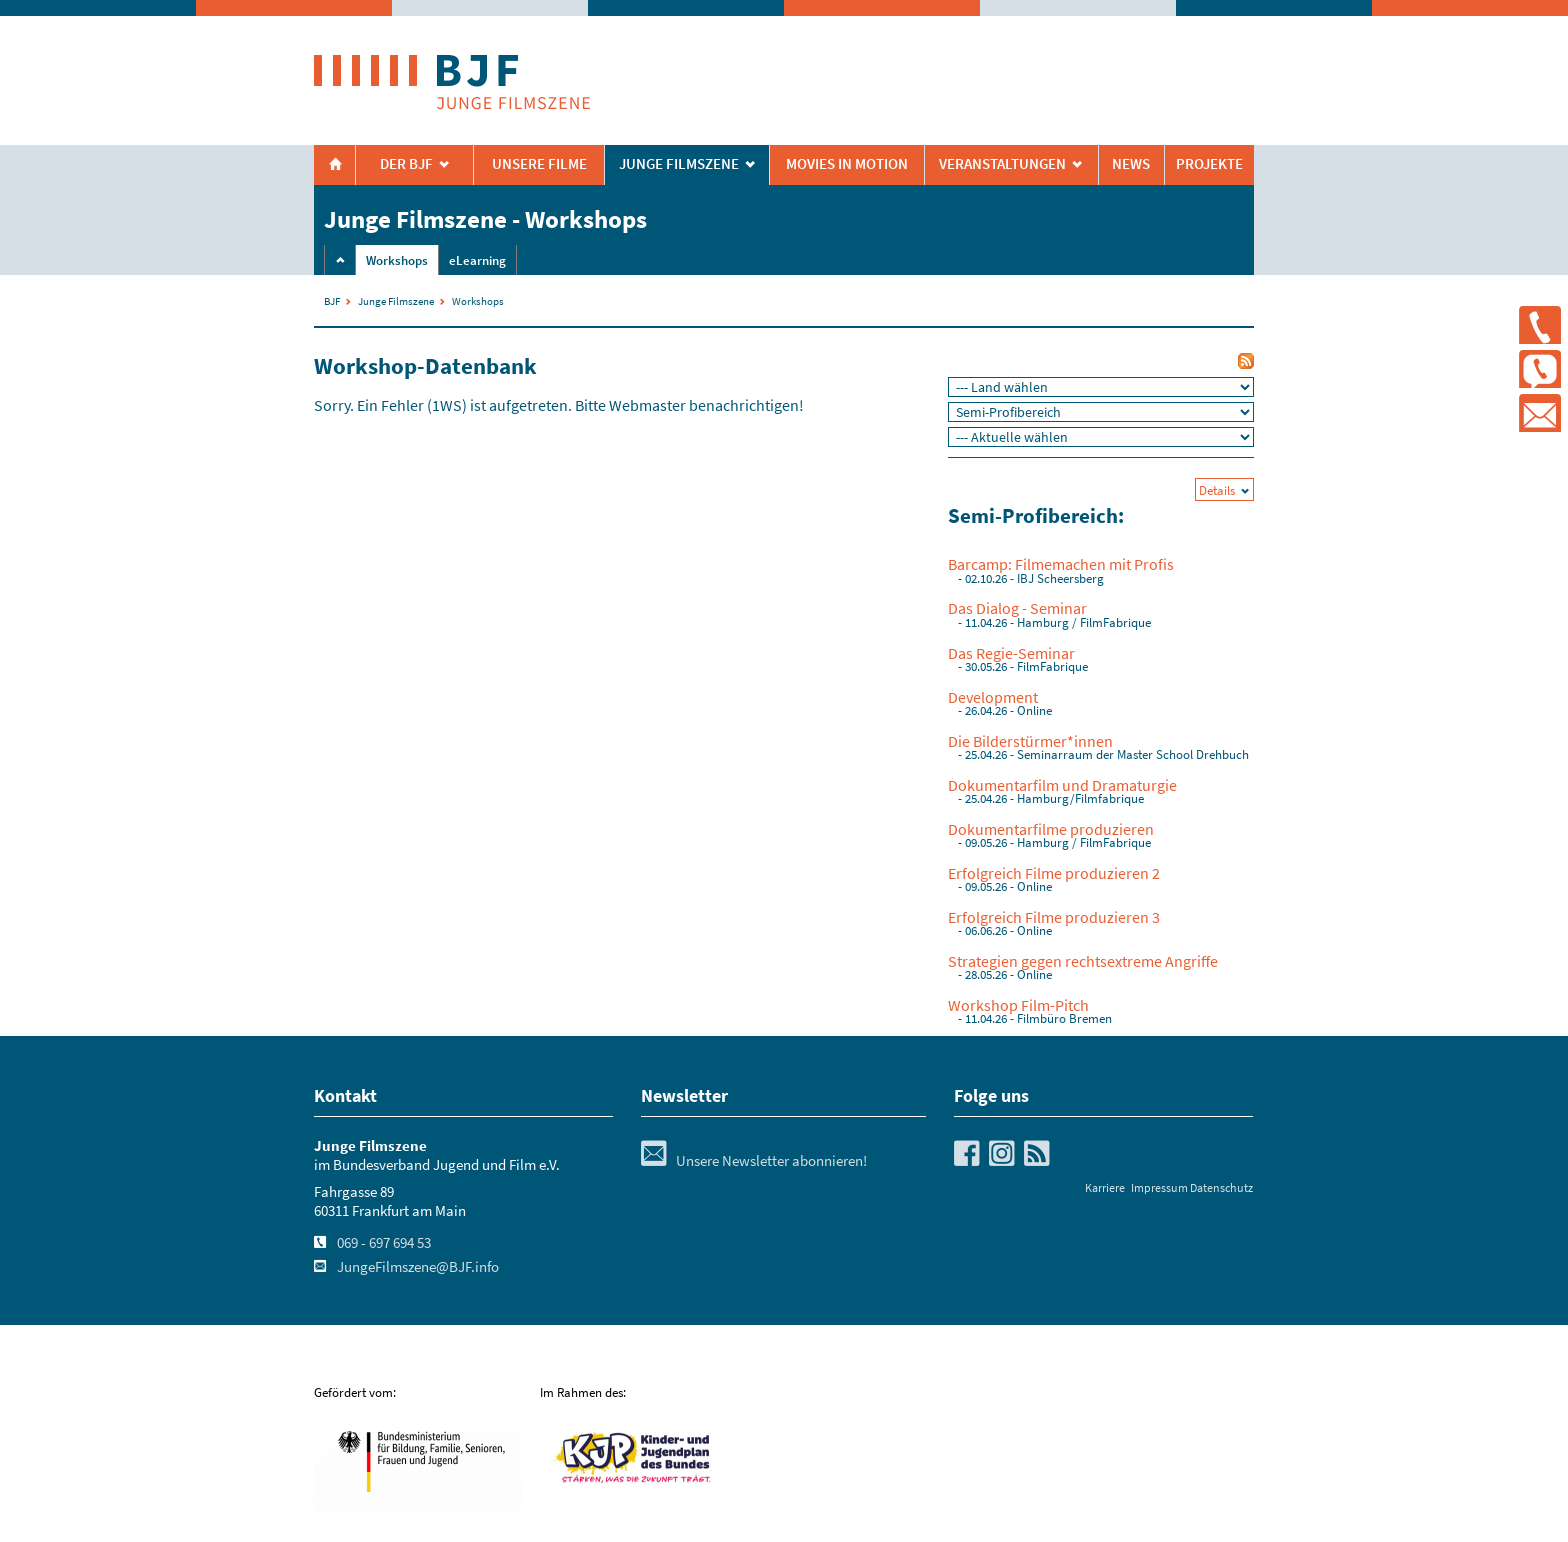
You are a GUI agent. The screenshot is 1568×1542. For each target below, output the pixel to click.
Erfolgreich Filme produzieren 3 (1054, 917)
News (1131, 164)
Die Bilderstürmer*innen (1030, 741)
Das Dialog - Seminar (1017, 608)
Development (993, 697)
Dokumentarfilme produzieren (1051, 829)
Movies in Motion (847, 164)
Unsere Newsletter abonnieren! (754, 1161)
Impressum (1159, 1187)
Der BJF (406, 164)
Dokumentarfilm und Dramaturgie (1062, 785)
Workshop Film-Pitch (1018, 1005)
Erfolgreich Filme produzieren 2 (1054, 873)
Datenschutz (1221, 1187)
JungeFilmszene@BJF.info (418, 1267)
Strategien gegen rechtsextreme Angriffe (1083, 961)
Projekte (1209, 164)
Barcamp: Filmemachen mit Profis (1061, 564)
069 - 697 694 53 (384, 1243)
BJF (332, 301)
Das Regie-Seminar (1011, 653)
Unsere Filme (539, 164)
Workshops (397, 260)
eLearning (477, 260)
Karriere (1105, 1187)
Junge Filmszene (396, 301)
